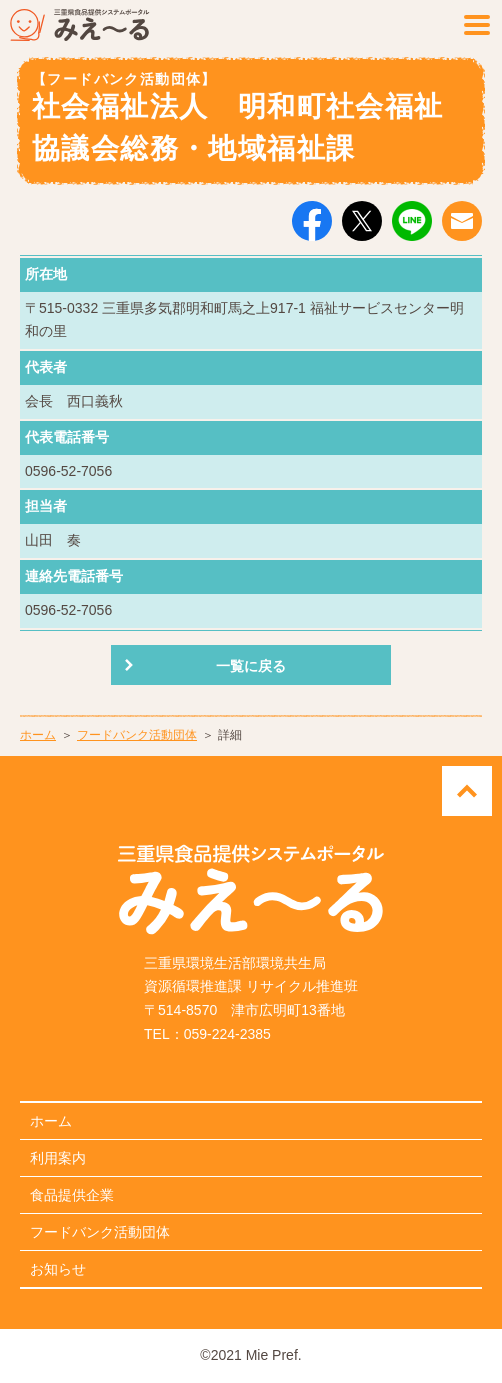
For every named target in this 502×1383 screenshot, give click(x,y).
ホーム (38, 735)
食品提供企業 (72, 1195)
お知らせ (58, 1269)
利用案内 (58, 1158)
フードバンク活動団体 (137, 735)
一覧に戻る (251, 666)
